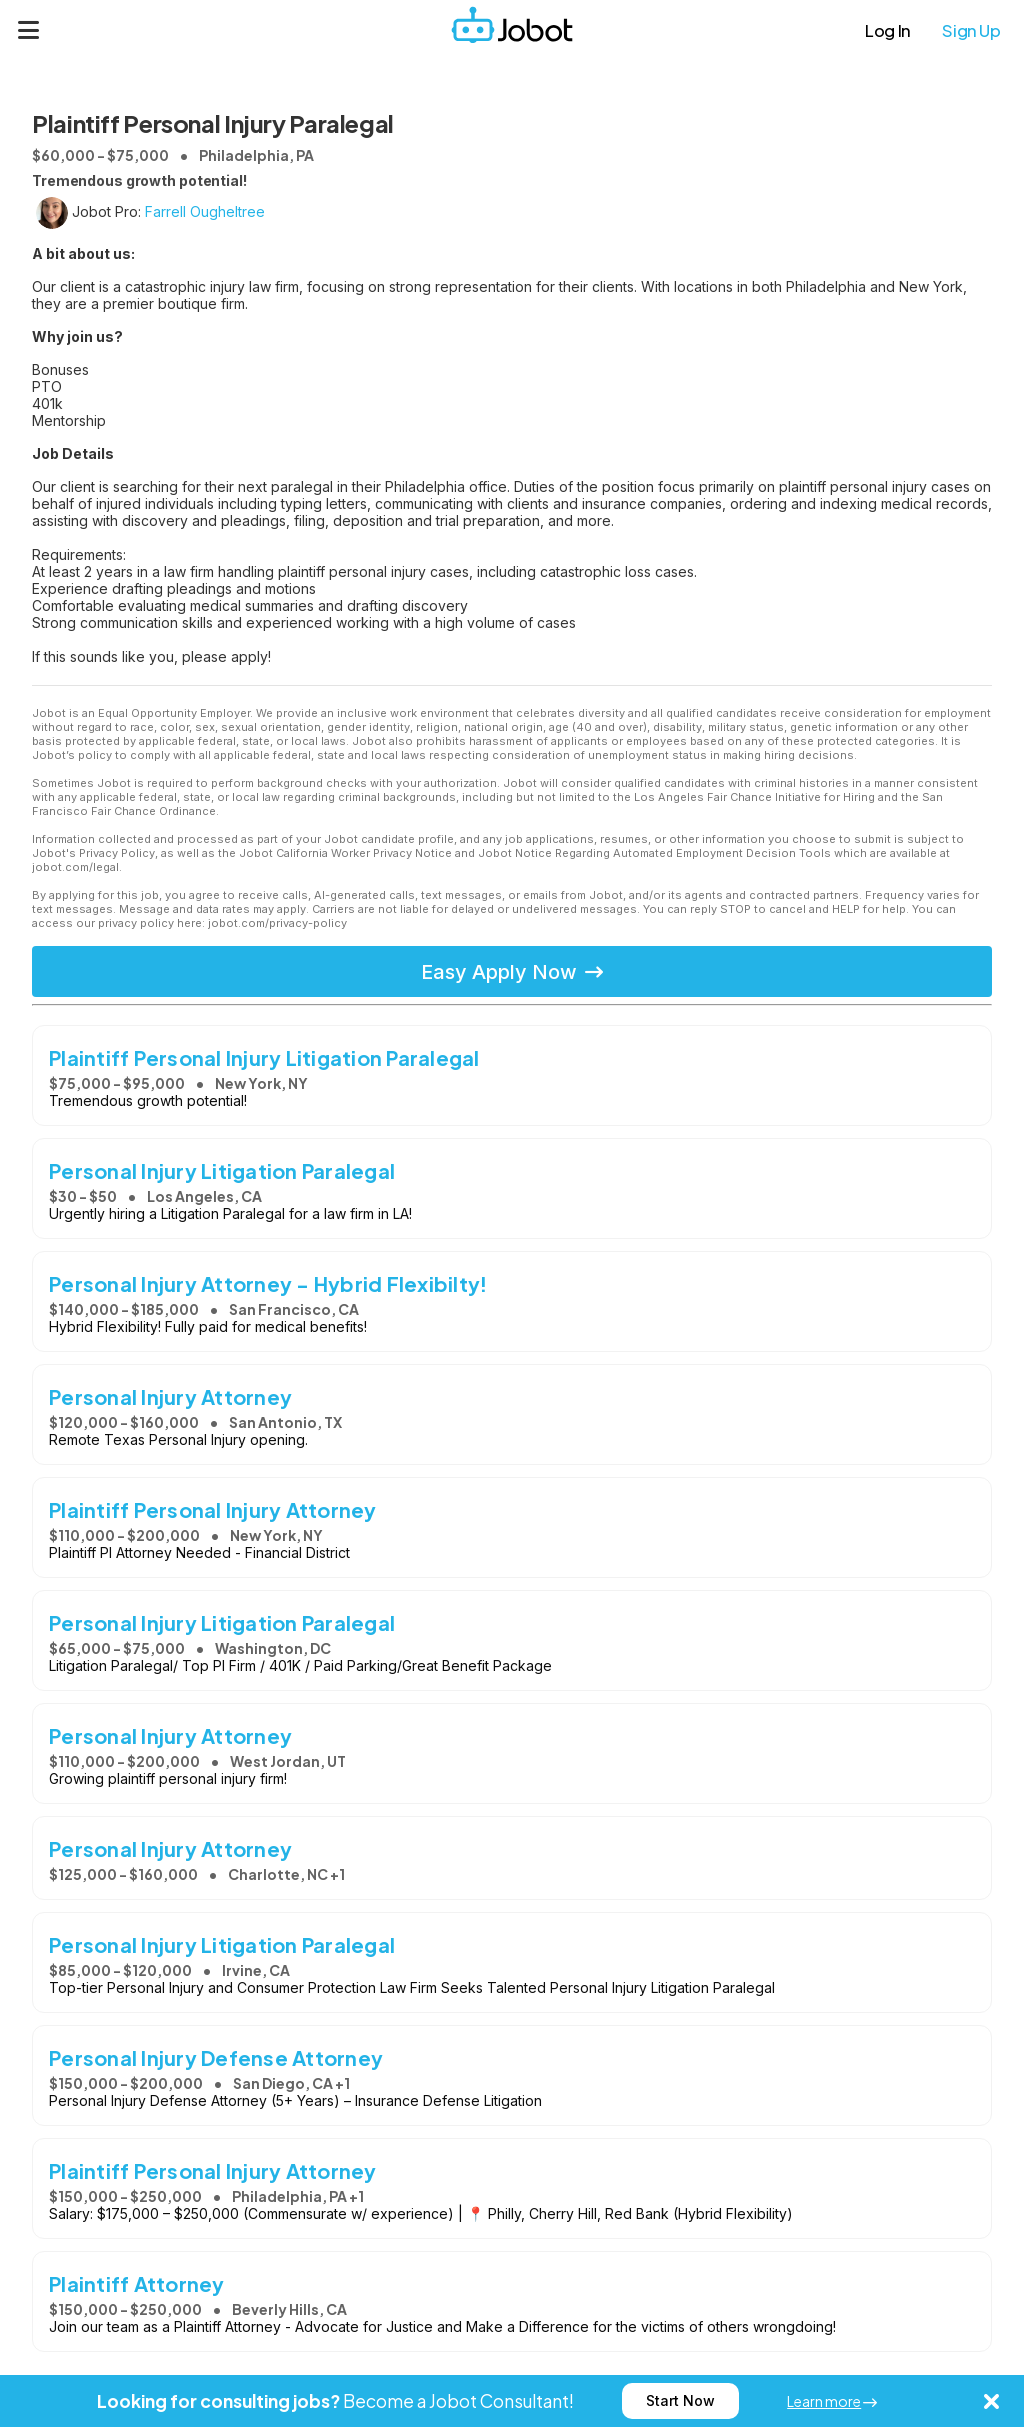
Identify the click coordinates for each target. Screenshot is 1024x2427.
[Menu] (29, 30)
